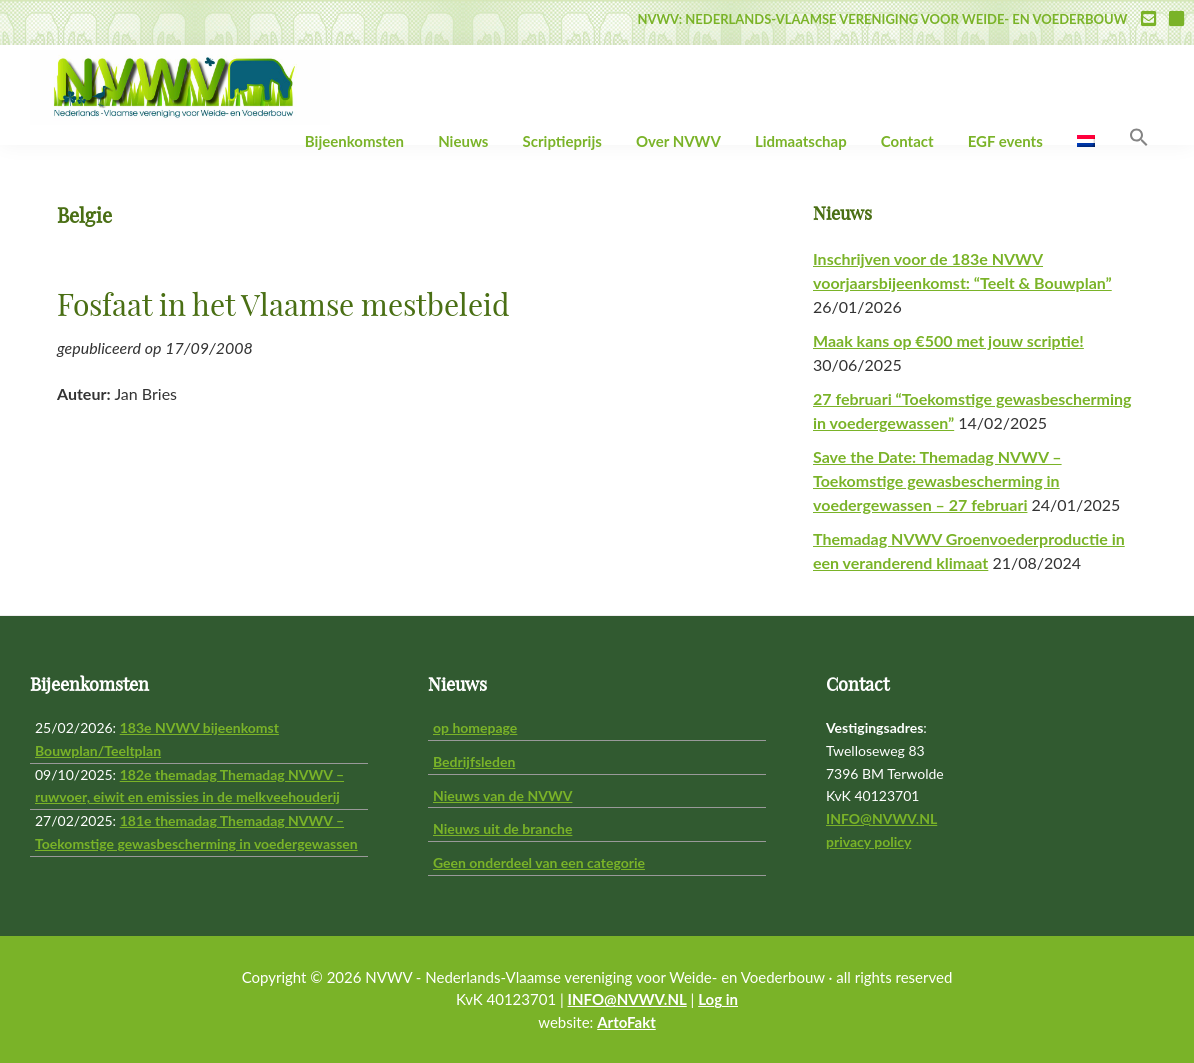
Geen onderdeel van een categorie (539, 862)
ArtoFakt (626, 1022)
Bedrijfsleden (474, 761)
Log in (718, 999)
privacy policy (868, 841)
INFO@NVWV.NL (881, 818)
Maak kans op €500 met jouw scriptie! (948, 340)
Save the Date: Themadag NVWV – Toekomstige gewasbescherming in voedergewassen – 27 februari (937, 480)
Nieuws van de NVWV (502, 795)
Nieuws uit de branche (502, 828)
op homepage (475, 727)
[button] (1139, 138)
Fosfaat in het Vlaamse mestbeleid (283, 307)
